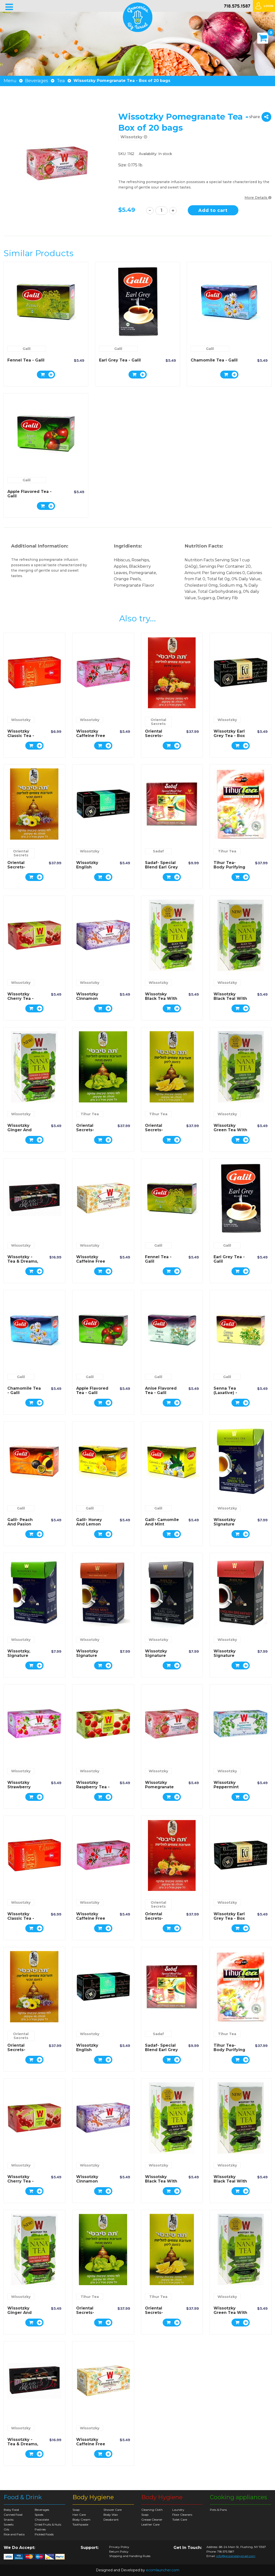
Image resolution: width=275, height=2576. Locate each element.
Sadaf (158, 851)
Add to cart (213, 210)
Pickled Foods (44, 2534)
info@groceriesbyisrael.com (235, 2556)
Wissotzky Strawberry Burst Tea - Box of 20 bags (23, 1789)
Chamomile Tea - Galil (214, 360)
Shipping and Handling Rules (129, 2556)
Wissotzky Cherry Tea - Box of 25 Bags (23, 998)
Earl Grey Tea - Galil (120, 360)
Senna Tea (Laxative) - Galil (225, 1392)
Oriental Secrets (158, 722)
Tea (61, 80)
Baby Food (11, 2510)
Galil (26, 348)
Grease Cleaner (151, 2519)
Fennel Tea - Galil (25, 360)
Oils (6, 2529)
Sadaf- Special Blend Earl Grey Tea (161, 867)
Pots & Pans (218, 2510)
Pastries (40, 2529)
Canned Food (13, 2514)
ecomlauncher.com (162, 2570)
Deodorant (111, 2519)
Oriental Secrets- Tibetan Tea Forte (158, 738)
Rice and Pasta (14, 2534)
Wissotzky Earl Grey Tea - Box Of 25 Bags (229, 735)
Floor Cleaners (182, 2514)
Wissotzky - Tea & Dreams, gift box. (22, 1261)
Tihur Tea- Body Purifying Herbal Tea (229, 867)
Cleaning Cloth (152, 2510)
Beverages (36, 80)
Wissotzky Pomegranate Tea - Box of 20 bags (161, 1789)
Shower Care (112, 2510)
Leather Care (150, 2524)
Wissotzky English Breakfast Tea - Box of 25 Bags (92, 869)
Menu (10, 80)
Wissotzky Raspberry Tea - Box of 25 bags (93, 1787)
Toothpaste (80, 2524)
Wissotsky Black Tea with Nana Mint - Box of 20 (161, 1001)
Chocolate (42, 2519)
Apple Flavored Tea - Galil (29, 493)
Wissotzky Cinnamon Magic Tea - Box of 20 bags (93, 1001)
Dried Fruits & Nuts (48, 2524)
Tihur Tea (227, 851)
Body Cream (81, 2519)
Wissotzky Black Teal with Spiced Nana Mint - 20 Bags (230, 1001)
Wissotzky (133, 137)
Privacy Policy (119, 2547)
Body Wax (110, 2514)
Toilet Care (179, 2519)
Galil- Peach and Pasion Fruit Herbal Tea (24, 1524)
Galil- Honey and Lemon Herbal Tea (89, 1524)
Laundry (178, 2510)
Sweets (9, 2524)
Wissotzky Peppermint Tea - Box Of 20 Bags (230, 1789)
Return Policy (119, 2551)
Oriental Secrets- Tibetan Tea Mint (89, 1132)
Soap (76, 2510)
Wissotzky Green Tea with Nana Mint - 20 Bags (230, 1132)
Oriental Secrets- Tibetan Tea (20, 867)
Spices (39, 2514)
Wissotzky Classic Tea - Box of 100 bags (20, 738)
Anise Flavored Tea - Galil (161, 1390)
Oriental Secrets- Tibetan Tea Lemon (158, 1132)
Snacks (9, 2519)
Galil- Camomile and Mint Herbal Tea (162, 1524)
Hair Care (79, 2514)
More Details (258, 197)
